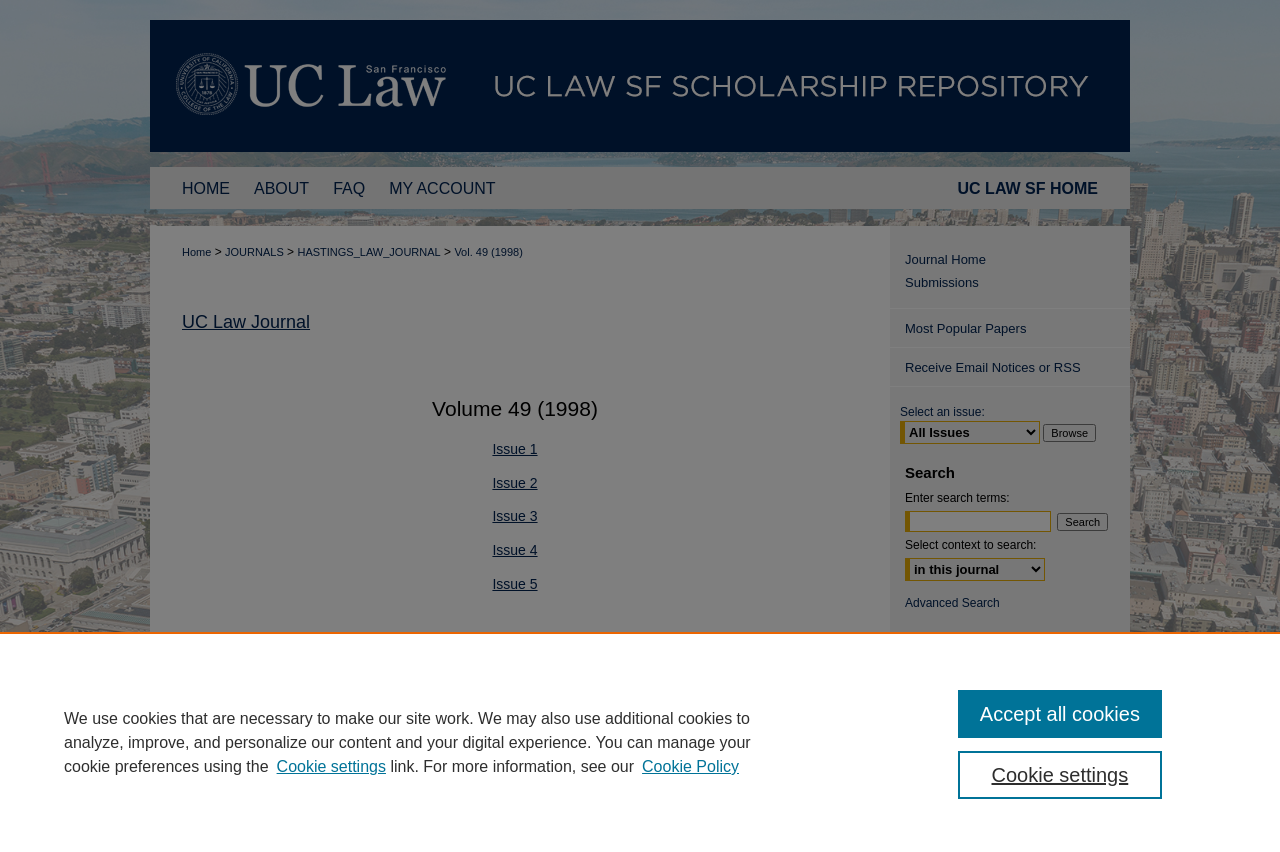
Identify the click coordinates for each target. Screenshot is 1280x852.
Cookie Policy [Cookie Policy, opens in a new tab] (690, 766)
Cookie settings (331, 766)
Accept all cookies (1060, 714)
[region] (640, 742)
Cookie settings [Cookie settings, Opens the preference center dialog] (1060, 775)
